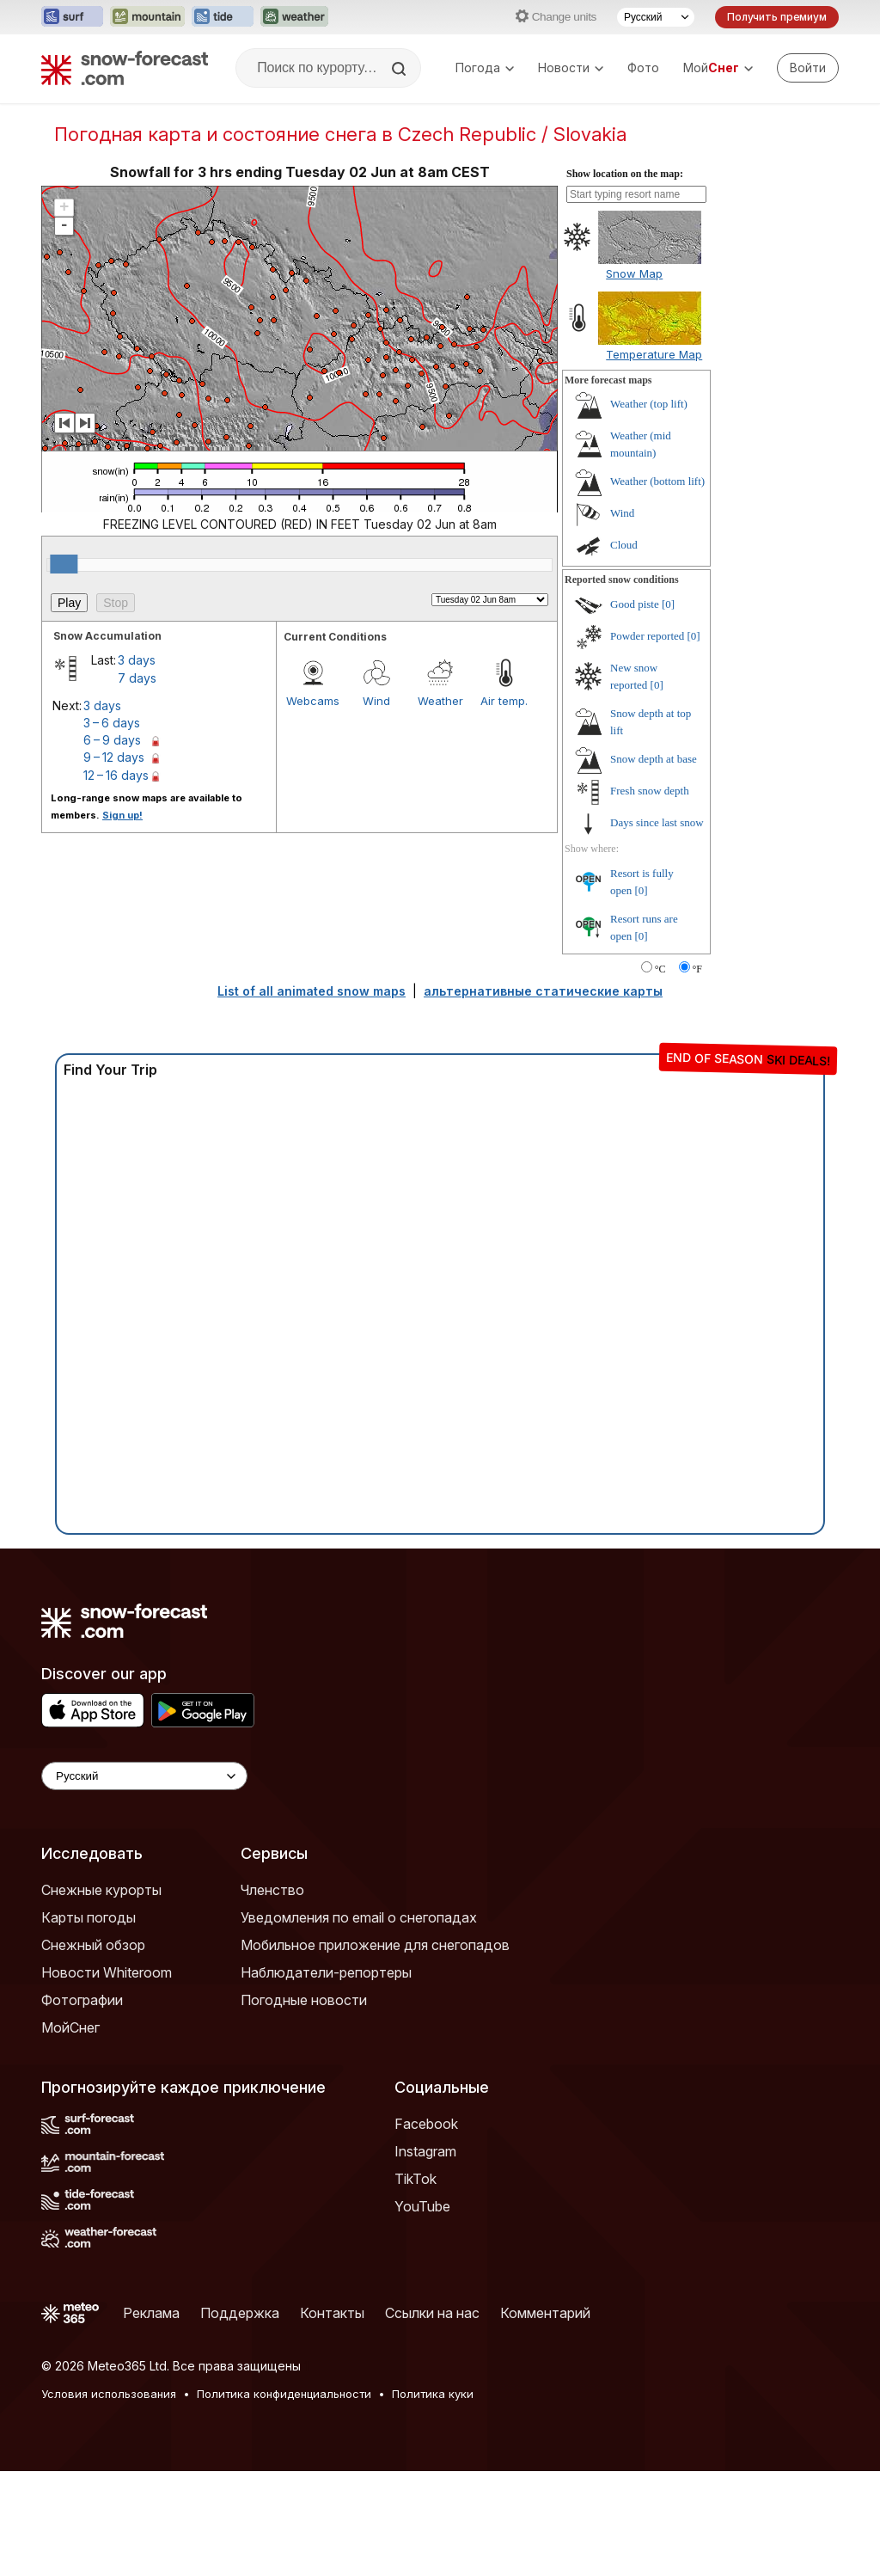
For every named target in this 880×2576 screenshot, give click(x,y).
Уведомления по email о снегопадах (359, 1917)
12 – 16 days (116, 775)
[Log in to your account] (808, 68)
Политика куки (433, 2394)
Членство (272, 1889)
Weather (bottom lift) (657, 481)
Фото (643, 67)
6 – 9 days (112, 740)
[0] (668, 604)
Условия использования (108, 2394)
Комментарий (545, 2312)
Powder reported (647, 635)
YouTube (422, 2206)
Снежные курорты (101, 1889)
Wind (376, 701)
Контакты (332, 2312)
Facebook (426, 2123)
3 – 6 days (111, 722)
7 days (137, 678)
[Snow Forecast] (124, 68)
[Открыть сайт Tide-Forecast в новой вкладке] (223, 17)
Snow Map (634, 273)
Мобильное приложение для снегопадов (375, 1944)
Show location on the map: (624, 174)
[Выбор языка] (655, 17)
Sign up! (122, 815)
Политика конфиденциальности (284, 2394)
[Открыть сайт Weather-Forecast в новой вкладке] (294, 17)
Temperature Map (654, 354)
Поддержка (239, 2312)
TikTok (415, 2178)
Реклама (151, 2312)
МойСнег (70, 2027)
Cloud (624, 544)
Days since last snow (657, 822)
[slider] (63, 564)
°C (660, 969)
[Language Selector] (144, 1776)
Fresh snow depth (649, 790)
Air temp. (504, 701)
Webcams (312, 701)
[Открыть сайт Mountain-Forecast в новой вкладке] (147, 17)
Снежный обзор (93, 1944)
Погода (484, 67)
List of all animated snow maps (311, 991)
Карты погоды (88, 1917)
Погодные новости (304, 2000)
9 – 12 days (113, 757)
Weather (440, 701)
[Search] (400, 69)
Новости (570, 67)
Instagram (425, 2151)
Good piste (634, 604)
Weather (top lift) (649, 403)
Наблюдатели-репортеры (326, 1972)
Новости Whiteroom (106, 1972)
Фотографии (82, 2000)
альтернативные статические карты (543, 991)
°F (697, 969)
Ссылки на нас (432, 2312)
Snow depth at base (653, 758)
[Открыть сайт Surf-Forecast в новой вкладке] (72, 17)
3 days (137, 660)
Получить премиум (777, 16)
